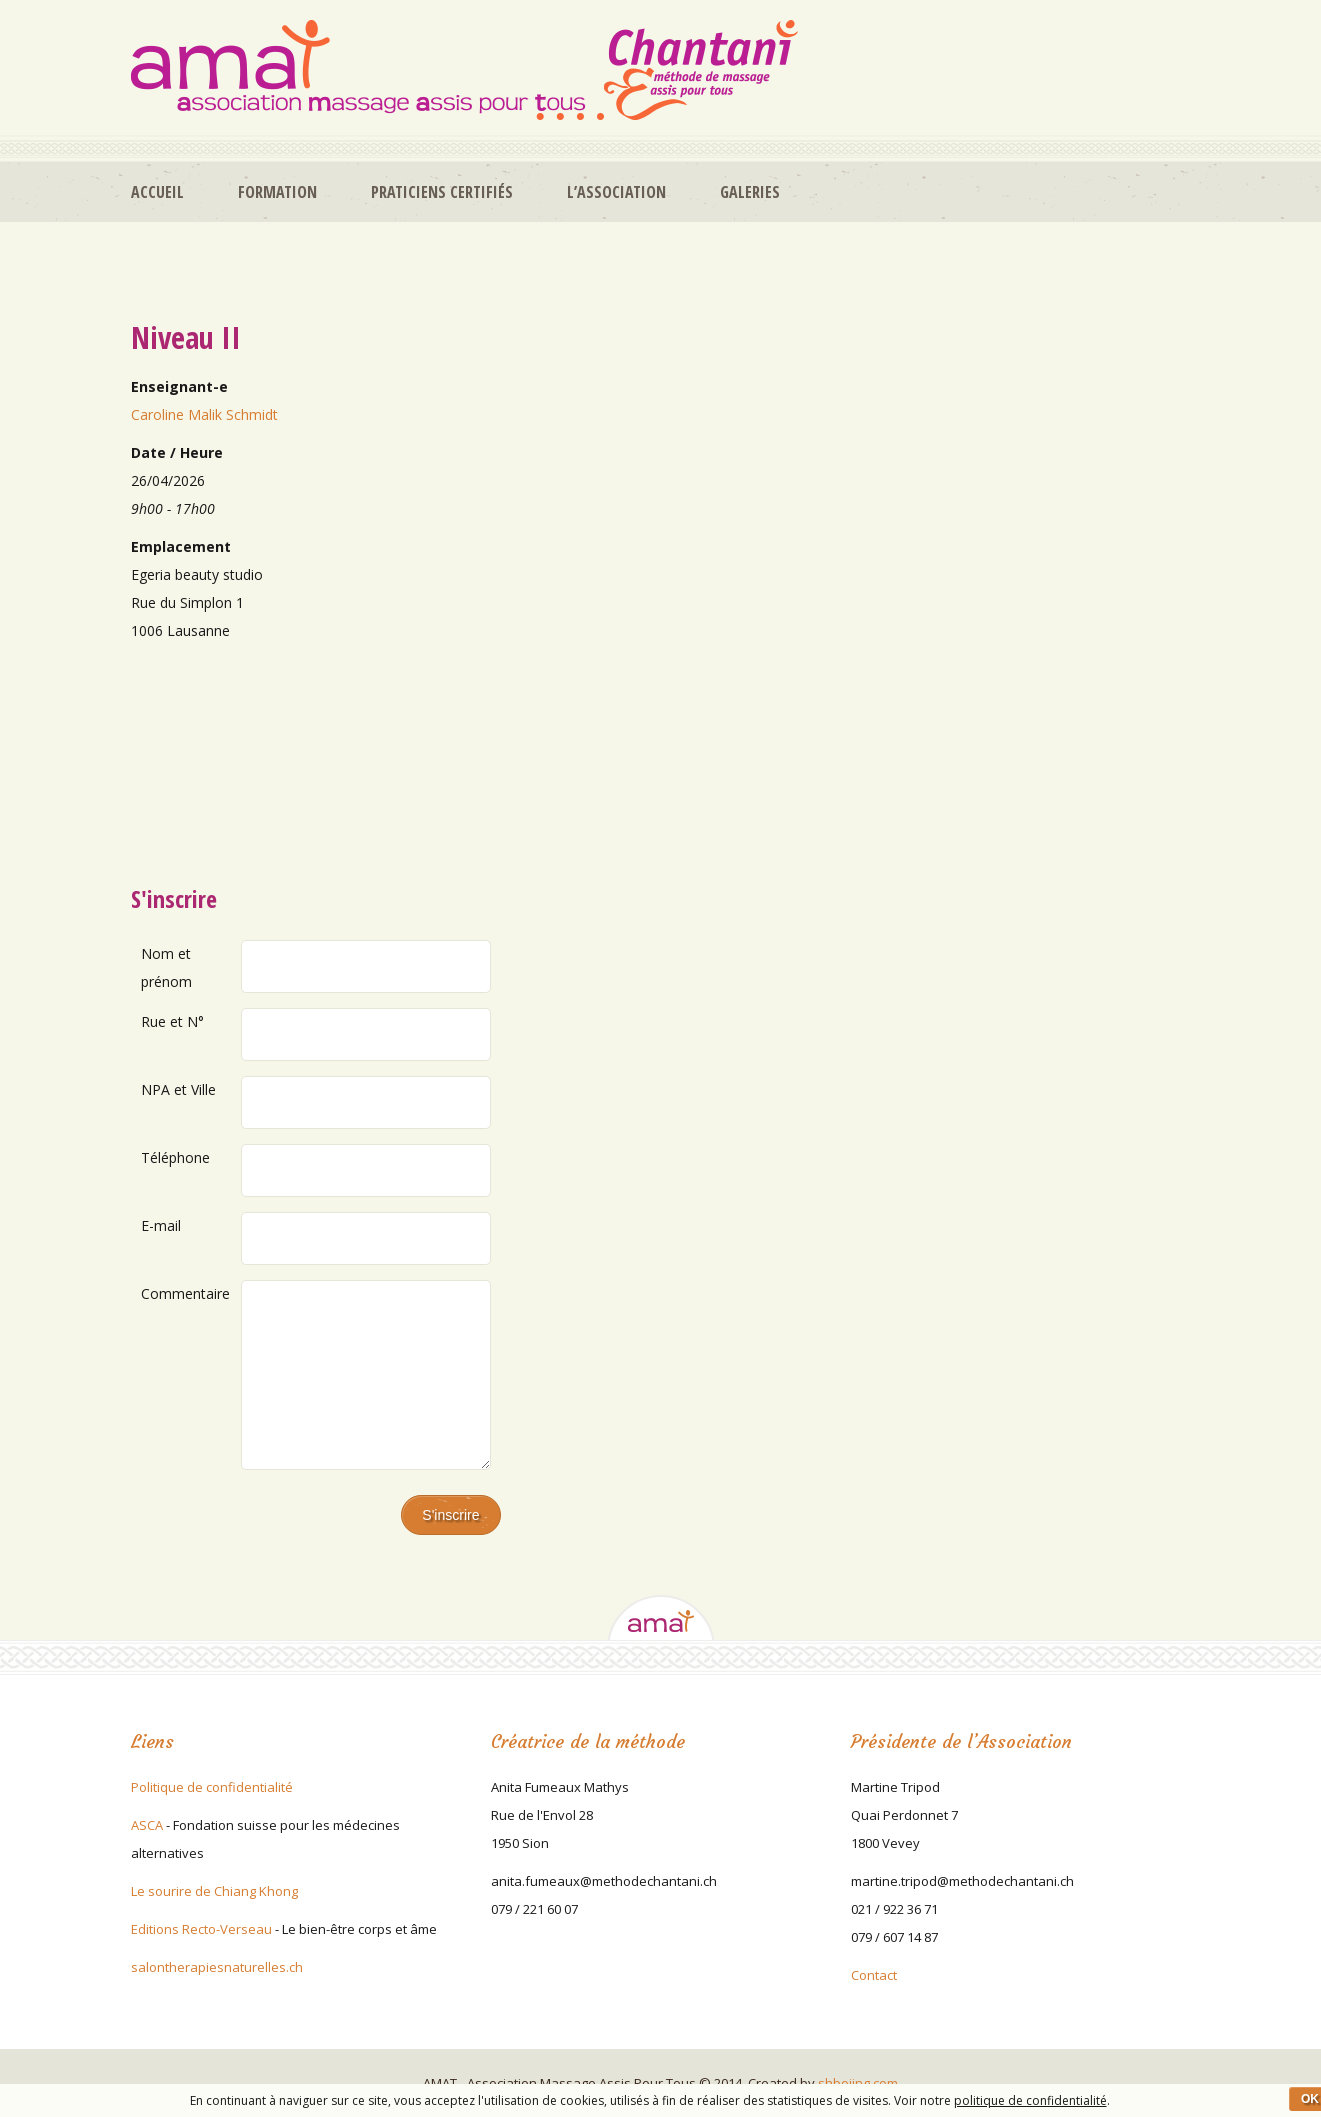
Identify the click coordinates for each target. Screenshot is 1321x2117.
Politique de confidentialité (212, 1787)
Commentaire (185, 1293)
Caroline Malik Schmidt (204, 414)
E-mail (161, 1225)
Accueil (157, 192)
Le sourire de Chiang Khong (214, 1891)
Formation (277, 192)
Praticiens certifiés (442, 192)
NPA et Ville (178, 1089)
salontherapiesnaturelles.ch (217, 1967)
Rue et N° (172, 1021)
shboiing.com (858, 2083)
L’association (616, 192)
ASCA (147, 1825)
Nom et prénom (166, 967)
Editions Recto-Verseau (201, 1929)
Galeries (750, 192)
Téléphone (175, 1157)
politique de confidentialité (1030, 2100)
